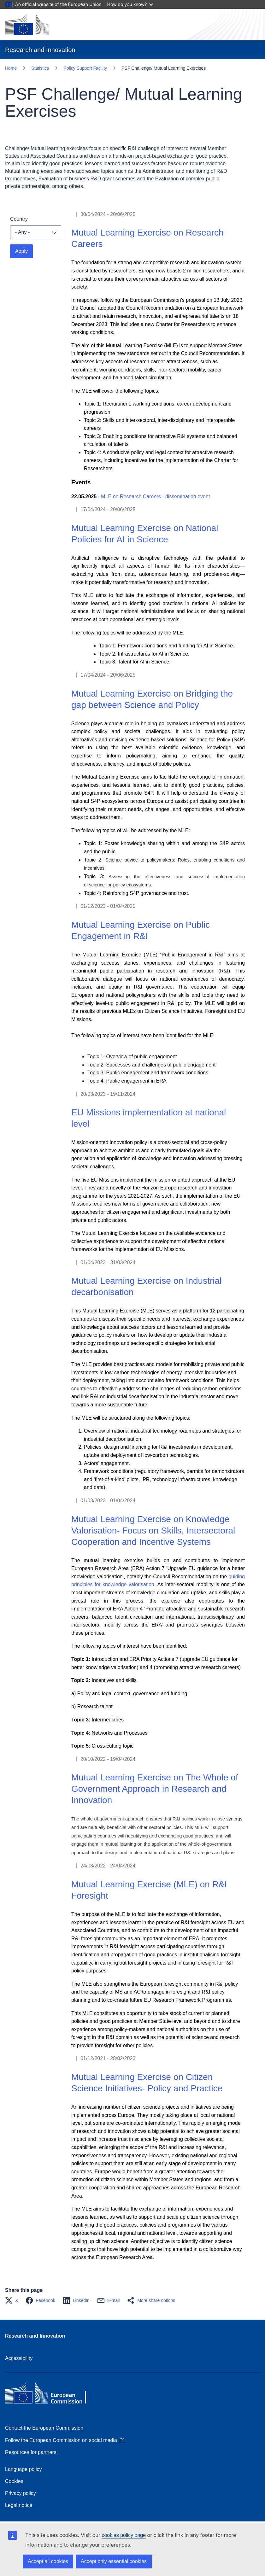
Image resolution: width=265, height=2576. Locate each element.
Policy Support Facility (85, 68)
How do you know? (130, 4)
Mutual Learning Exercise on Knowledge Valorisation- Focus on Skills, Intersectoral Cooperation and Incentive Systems (153, 1530)
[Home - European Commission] (27, 24)
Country (19, 219)
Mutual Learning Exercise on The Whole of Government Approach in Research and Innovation (154, 1789)
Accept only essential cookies (114, 2561)
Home (11, 68)
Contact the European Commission (44, 2428)
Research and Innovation (35, 2336)
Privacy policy (20, 2493)
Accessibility (18, 2358)
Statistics (40, 68)
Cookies (14, 2481)
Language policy (23, 2469)
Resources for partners (30, 2452)
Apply (21, 251)
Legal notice (18, 2505)
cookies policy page (124, 2535)
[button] (13, 2300)
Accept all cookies (48, 2561)
